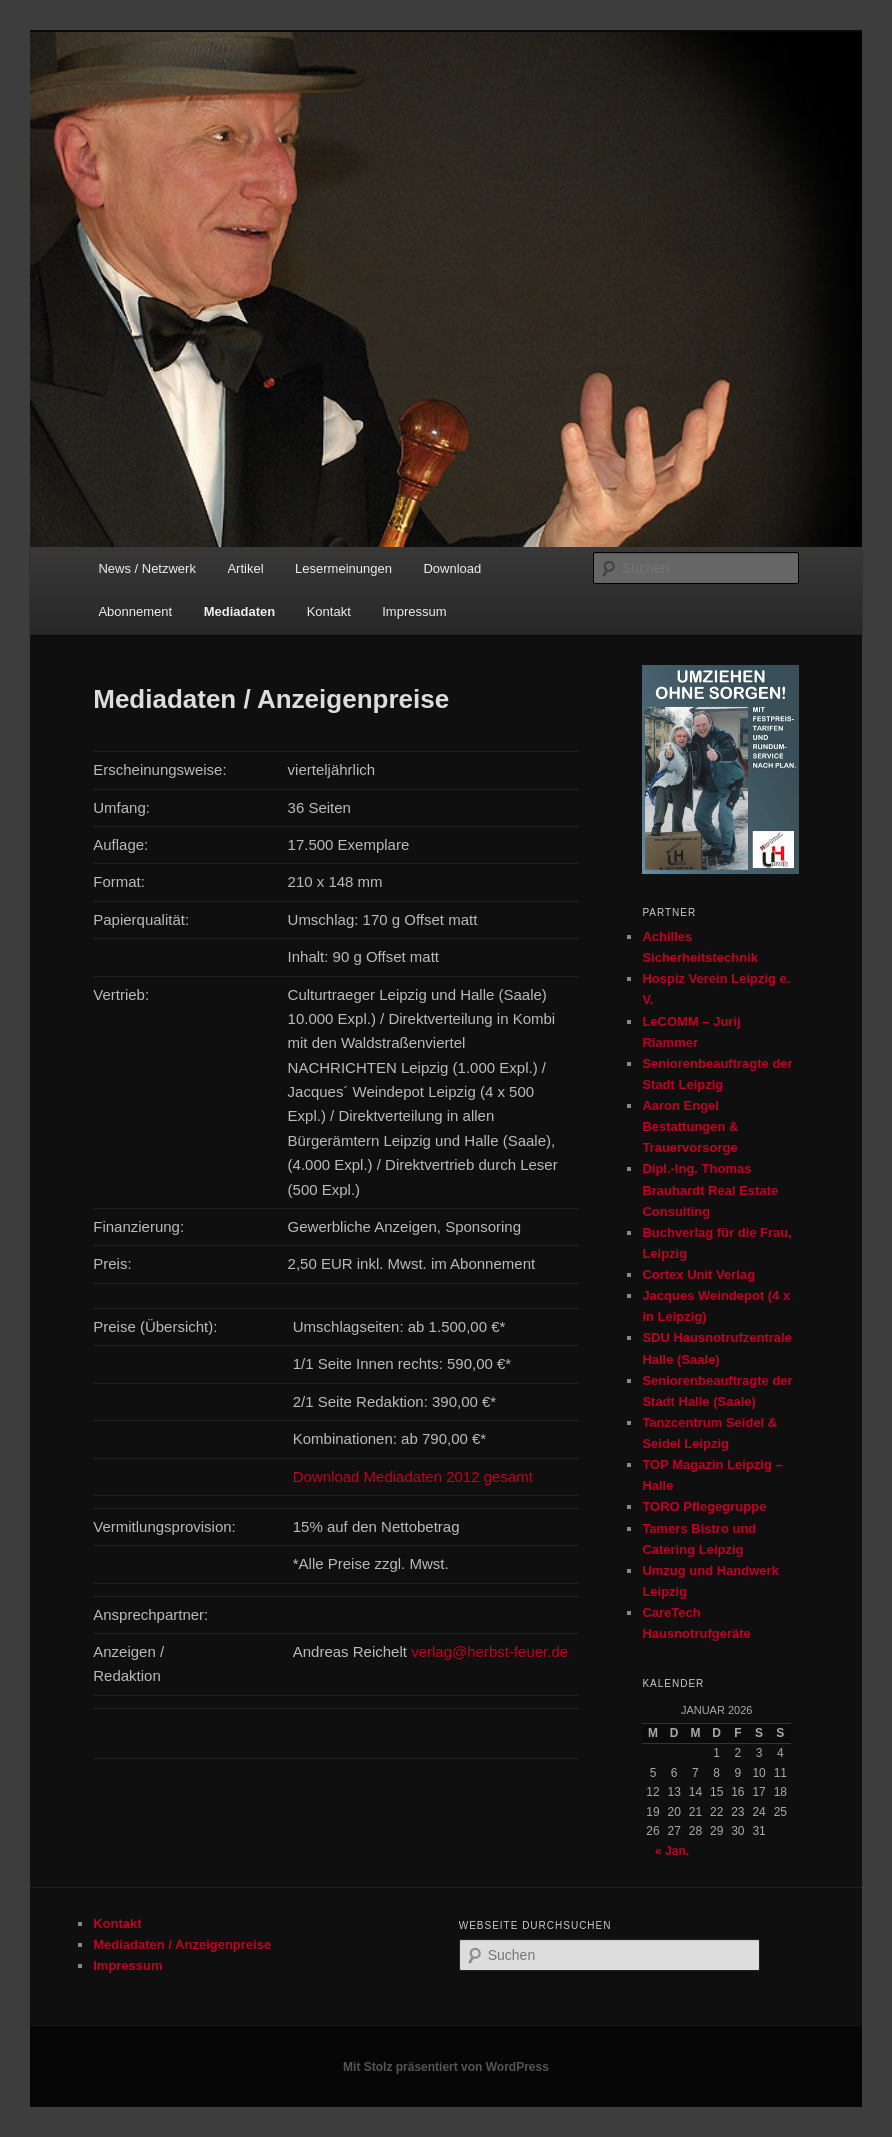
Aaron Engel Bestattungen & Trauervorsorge (690, 1126)
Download (452, 568)
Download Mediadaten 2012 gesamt (413, 1476)
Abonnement (135, 611)
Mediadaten (240, 611)
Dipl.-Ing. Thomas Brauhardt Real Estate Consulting (710, 1189)
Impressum (414, 611)
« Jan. (672, 1851)
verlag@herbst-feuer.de (489, 1651)
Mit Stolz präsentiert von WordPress (446, 2067)
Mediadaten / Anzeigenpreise (182, 1944)
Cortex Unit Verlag (698, 1274)
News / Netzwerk (147, 568)
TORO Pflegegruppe (704, 1506)
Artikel (245, 568)
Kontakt (329, 611)
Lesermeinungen (343, 568)
